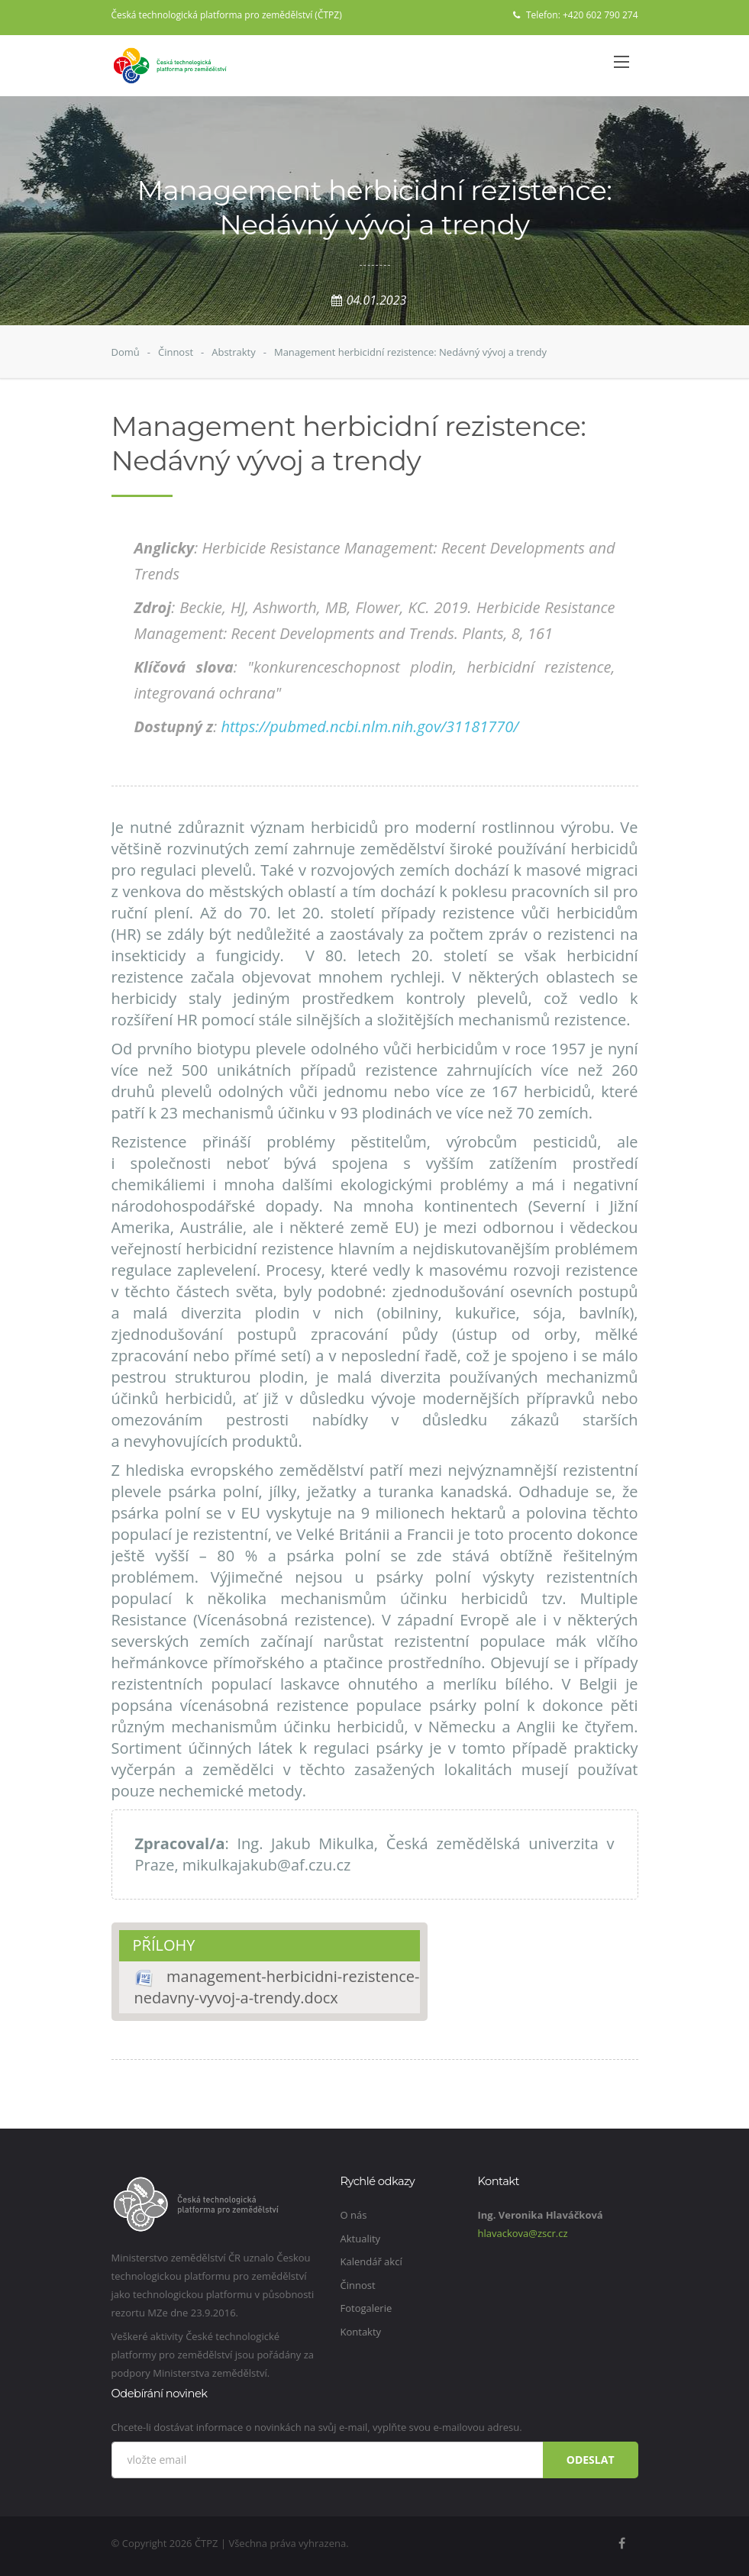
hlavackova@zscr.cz (523, 2233)
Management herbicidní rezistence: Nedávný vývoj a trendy (410, 352)
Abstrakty (233, 352)
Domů (125, 352)
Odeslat (591, 2459)
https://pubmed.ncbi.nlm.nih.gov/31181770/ (369, 726)
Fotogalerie (366, 2308)
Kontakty (361, 2332)
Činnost (175, 352)
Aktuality (361, 2238)
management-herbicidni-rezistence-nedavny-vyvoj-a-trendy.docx (277, 1987)
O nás (354, 2215)
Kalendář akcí (371, 2261)
